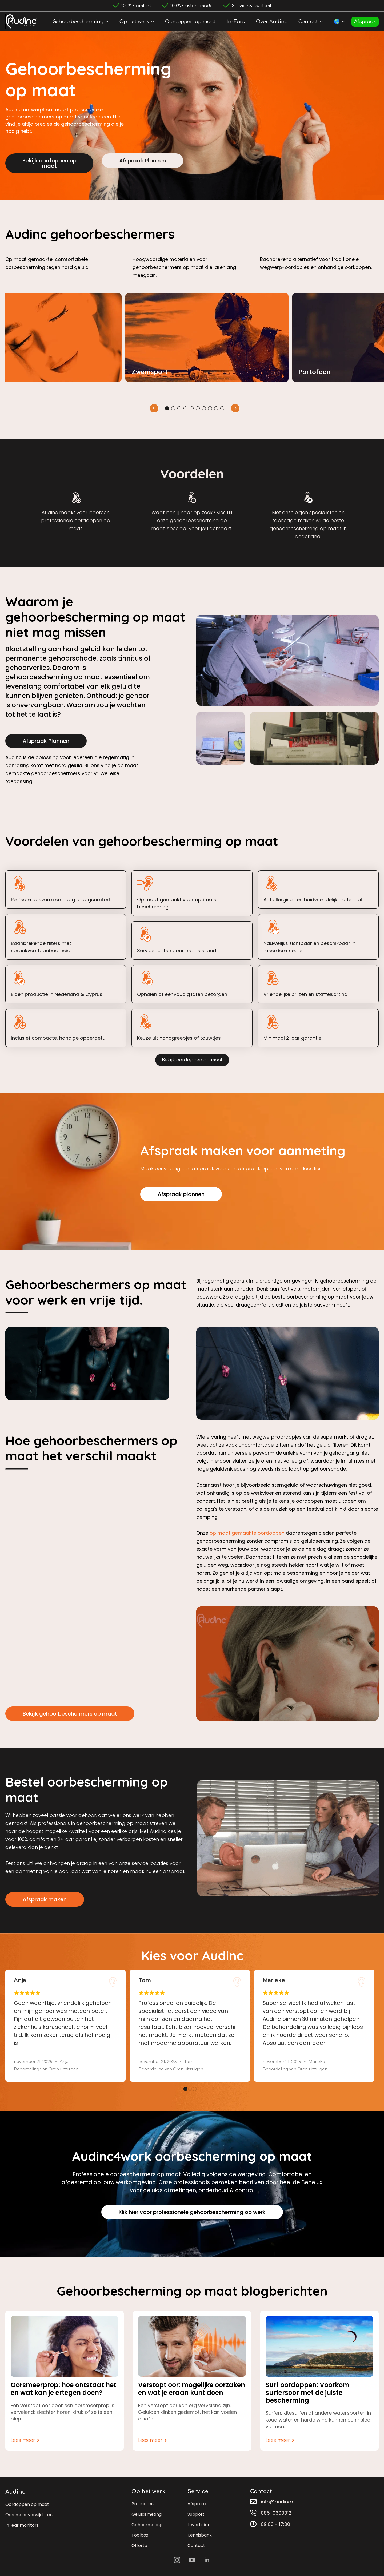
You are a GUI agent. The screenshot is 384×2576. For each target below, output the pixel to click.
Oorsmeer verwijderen (29, 2515)
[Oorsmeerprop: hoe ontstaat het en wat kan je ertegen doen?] (64, 2346)
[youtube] (192, 2560)
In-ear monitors (22, 2525)
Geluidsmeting (146, 2514)
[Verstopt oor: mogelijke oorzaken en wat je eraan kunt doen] (192, 2346)
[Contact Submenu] (322, 21)
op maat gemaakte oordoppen (247, 1533)
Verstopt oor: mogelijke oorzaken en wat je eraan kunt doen (191, 2389)
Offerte (139, 2545)
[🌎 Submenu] (344, 21)
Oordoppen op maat (190, 21)
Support (196, 2514)
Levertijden (198, 2525)
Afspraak (365, 21)
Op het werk (134, 21)
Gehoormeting (146, 2525)
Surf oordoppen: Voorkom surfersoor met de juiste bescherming (307, 2392)
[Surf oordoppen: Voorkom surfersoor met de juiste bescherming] (319, 2346)
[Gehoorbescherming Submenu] (108, 21)
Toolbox (139, 2535)
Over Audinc (271, 21)
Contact (308, 21)
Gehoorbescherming (78, 21)
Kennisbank (199, 2535)
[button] (154, 408)
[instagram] (177, 2560)
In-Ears (236, 21)
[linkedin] (207, 2560)
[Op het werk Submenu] (153, 21)
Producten (142, 2504)
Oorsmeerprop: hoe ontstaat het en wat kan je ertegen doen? (63, 2389)
